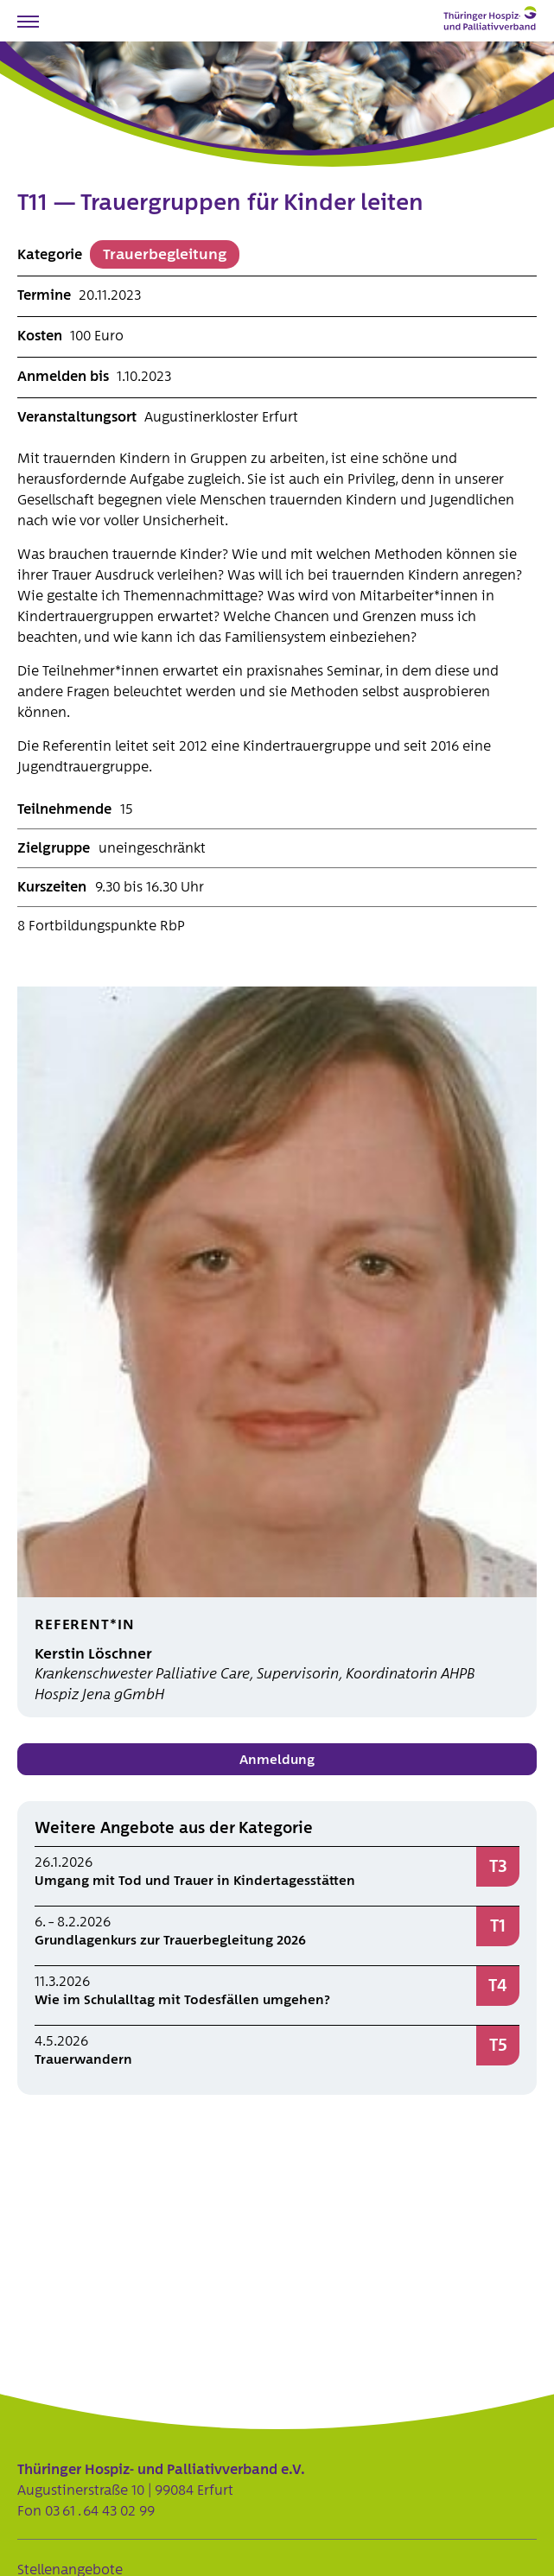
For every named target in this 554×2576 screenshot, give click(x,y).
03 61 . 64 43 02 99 (100, 2511)
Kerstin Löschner (93, 1653)
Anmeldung (277, 1760)
